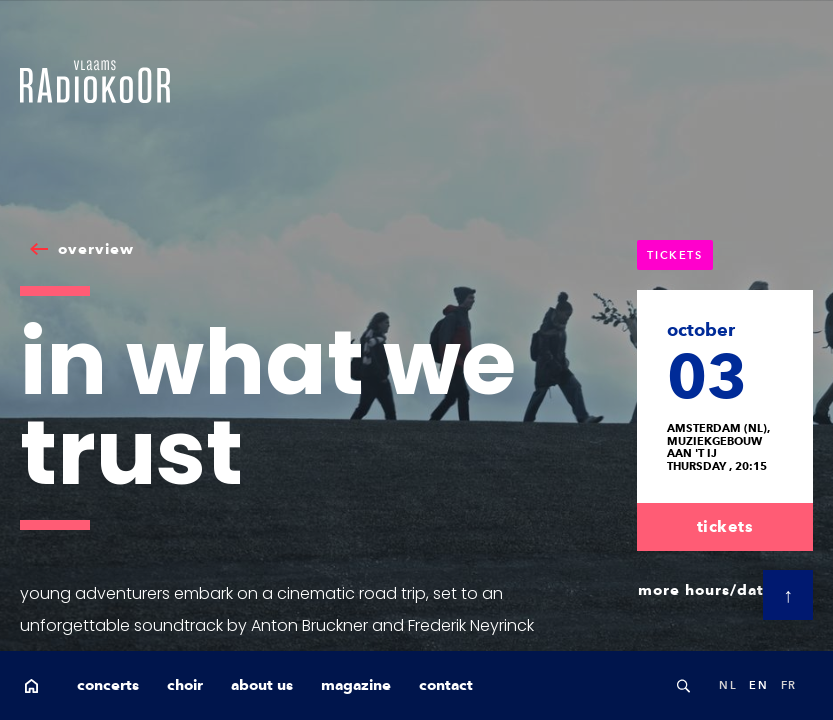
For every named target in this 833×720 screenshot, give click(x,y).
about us (262, 685)
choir (185, 685)
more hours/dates (710, 590)
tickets (725, 526)
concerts (108, 685)
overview (96, 249)
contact (446, 685)
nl (728, 685)
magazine (356, 685)
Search (683, 685)
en (758, 685)
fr (789, 685)
